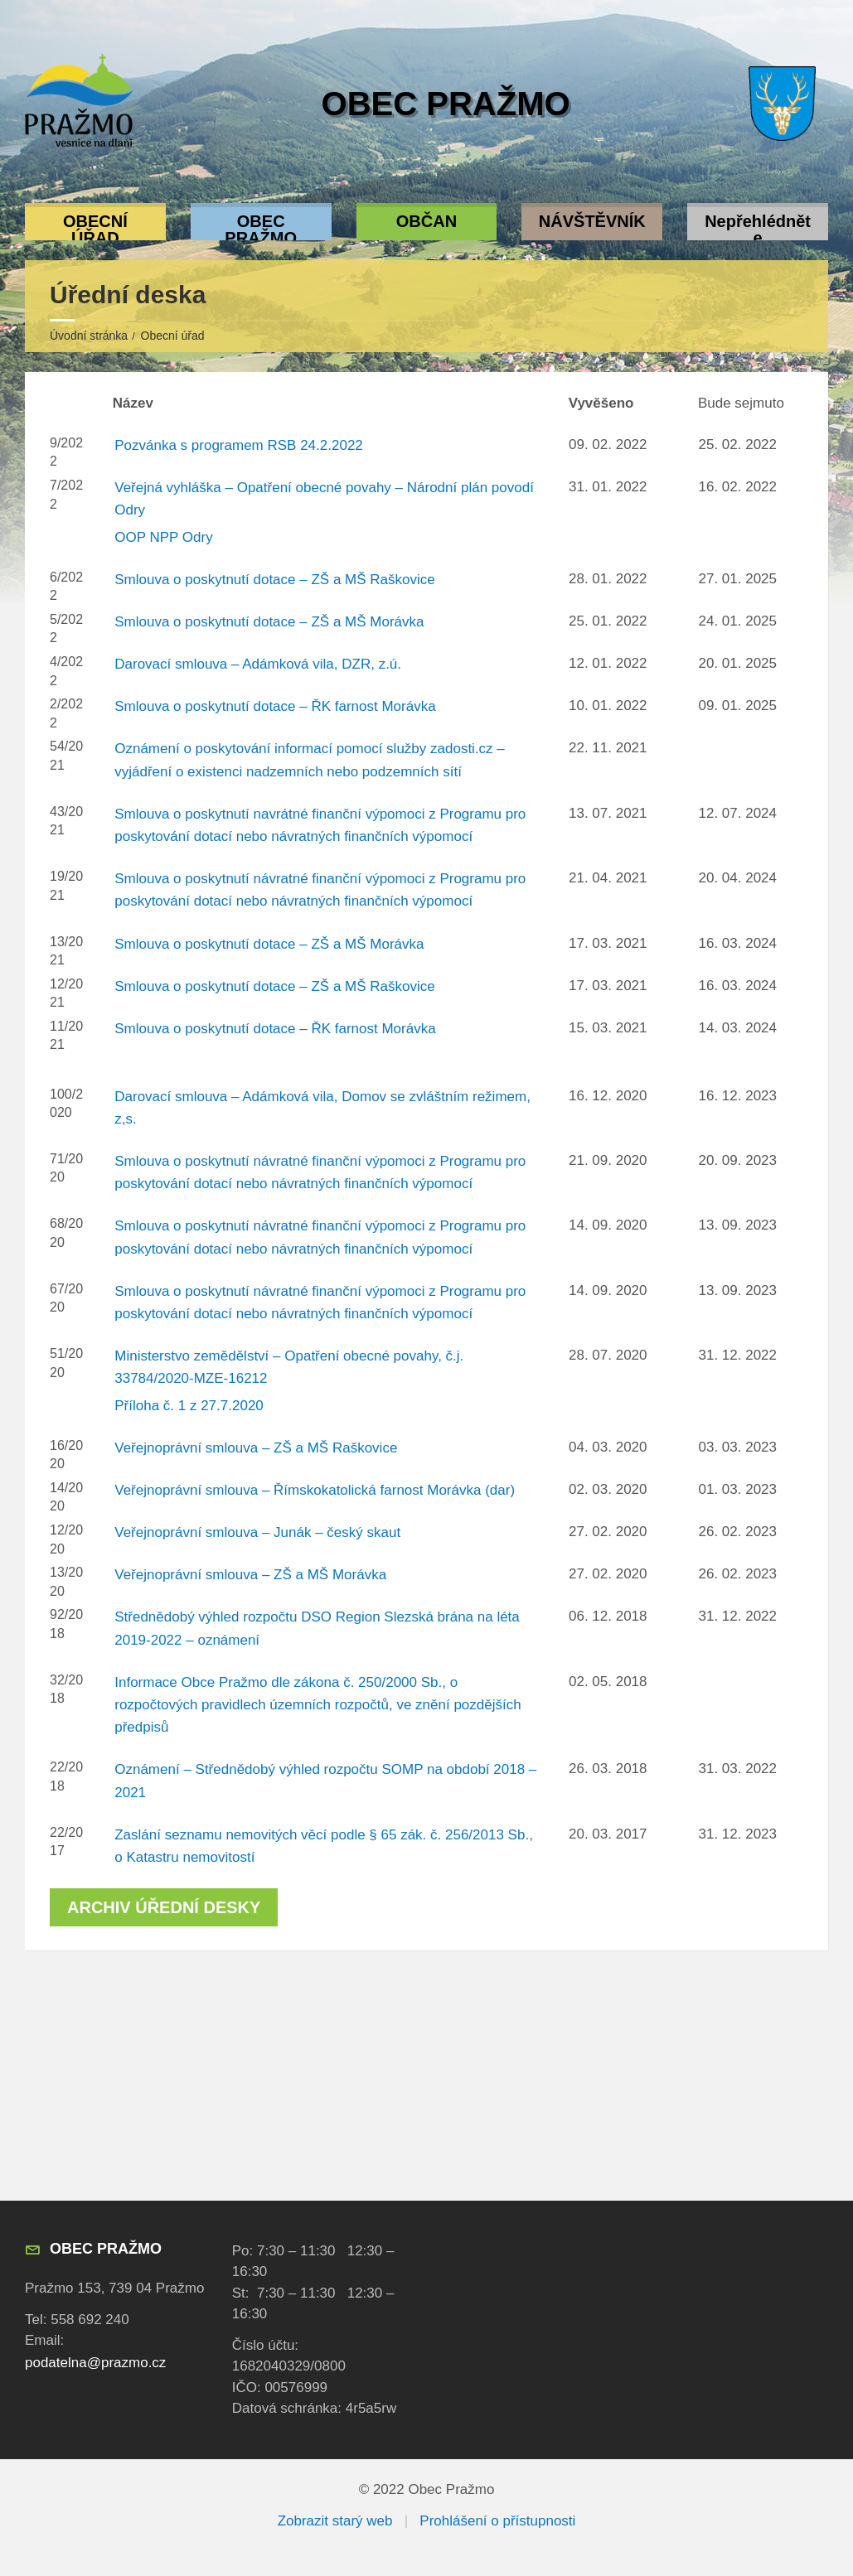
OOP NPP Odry (163, 537)
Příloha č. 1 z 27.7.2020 (189, 1406)
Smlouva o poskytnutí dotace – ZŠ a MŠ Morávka (269, 622)
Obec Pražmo (446, 103)
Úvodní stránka (89, 335)
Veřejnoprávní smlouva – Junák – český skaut (257, 1532)
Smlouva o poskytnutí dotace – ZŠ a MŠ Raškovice (274, 579)
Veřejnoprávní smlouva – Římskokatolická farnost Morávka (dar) (314, 1490)
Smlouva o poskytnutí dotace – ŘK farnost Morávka (274, 706)
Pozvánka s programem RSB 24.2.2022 (238, 445)
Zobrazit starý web (335, 2521)
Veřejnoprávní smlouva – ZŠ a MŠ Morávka (250, 1575)
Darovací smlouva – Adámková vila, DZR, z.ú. (257, 664)
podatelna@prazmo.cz (95, 2363)
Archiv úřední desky (163, 1907)
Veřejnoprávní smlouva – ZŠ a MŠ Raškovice (255, 1448)
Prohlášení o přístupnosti (497, 2521)
